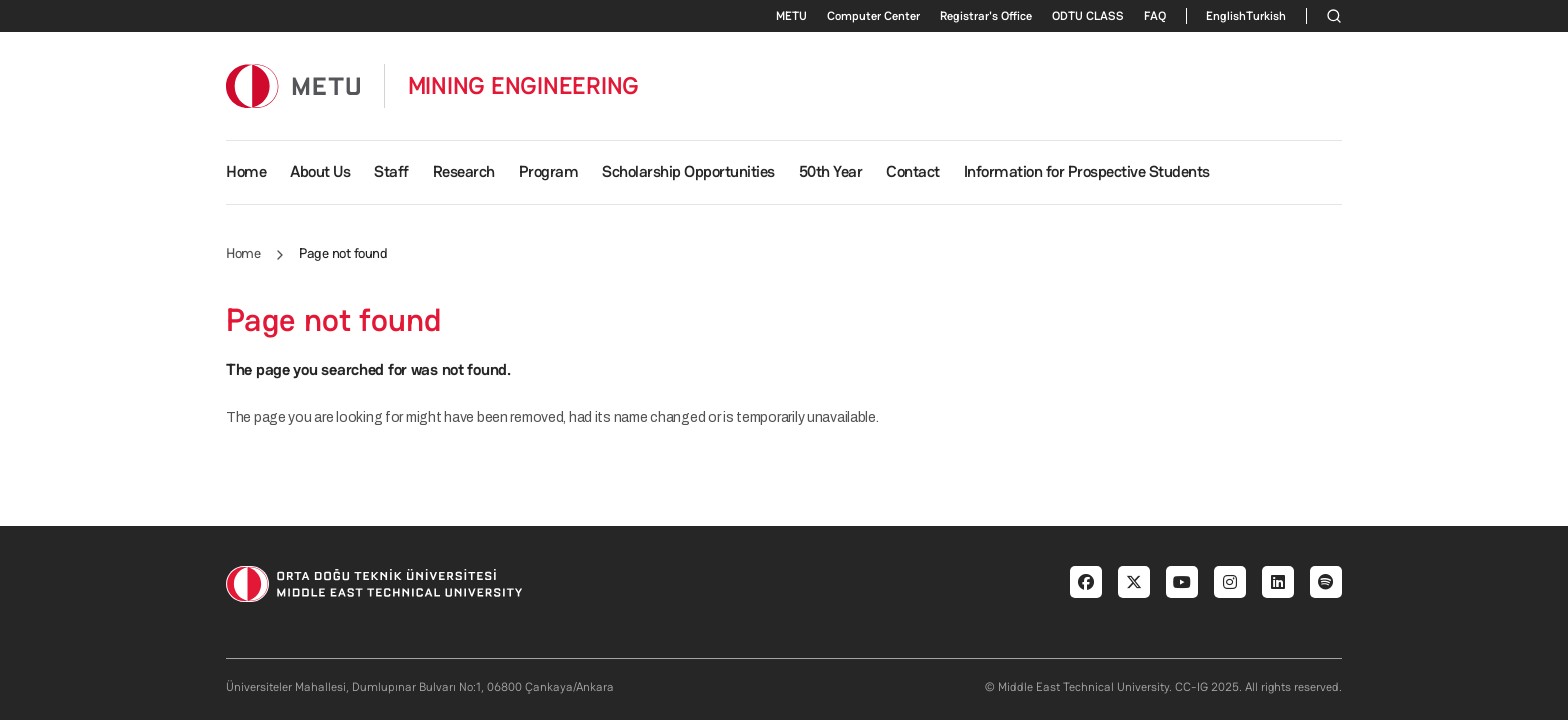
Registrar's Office (986, 16)
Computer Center (873, 16)
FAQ (1155, 16)
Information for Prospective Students (1087, 171)
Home (246, 171)
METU (791, 16)
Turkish (1266, 16)
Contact (913, 171)
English (1226, 16)
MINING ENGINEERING (524, 86)
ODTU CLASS (1088, 16)
